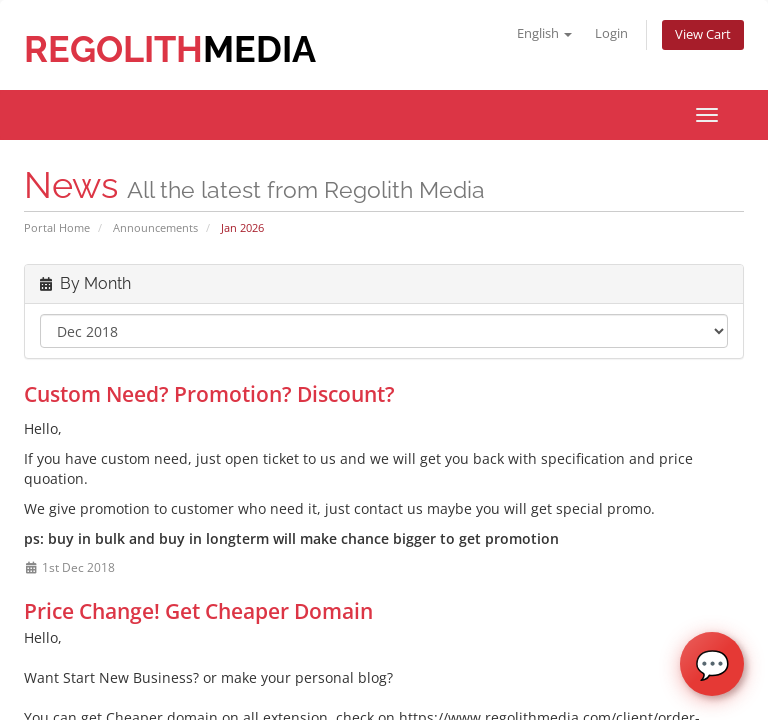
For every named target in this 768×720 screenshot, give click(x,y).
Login (611, 33)
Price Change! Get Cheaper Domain (198, 611)
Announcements (155, 227)
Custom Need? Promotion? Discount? (209, 394)
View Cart (703, 34)
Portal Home (57, 227)
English (544, 33)
